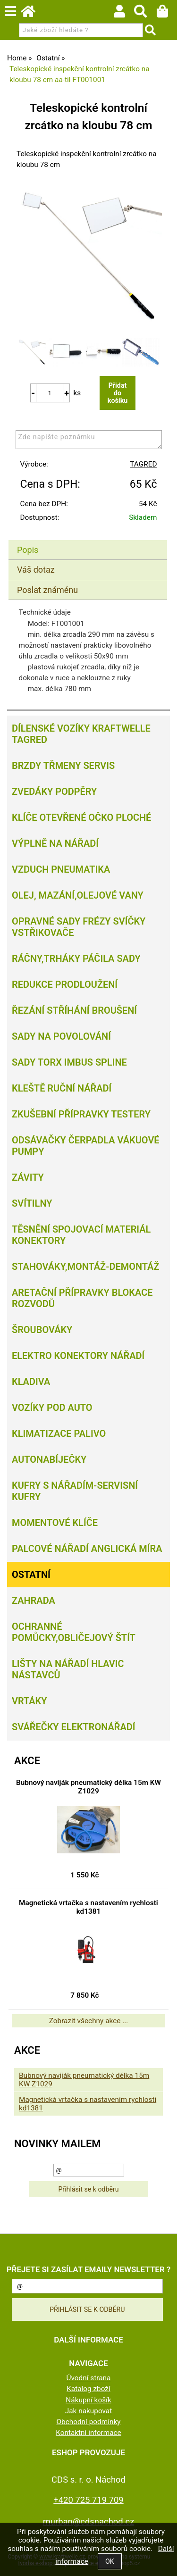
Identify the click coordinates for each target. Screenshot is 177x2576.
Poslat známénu (47, 590)
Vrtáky (29, 1701)
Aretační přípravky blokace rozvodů (82, 1298)
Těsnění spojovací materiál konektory (81, 1235)
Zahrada (33, 1600)
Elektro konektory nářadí (78, 1355)
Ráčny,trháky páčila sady (76, 958)
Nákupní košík (88, 2400)
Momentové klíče (55, 1522)
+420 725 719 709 (88, 2500)
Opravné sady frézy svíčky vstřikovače (78, 927)
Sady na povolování (61, 1036)
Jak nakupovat (88, 2411)
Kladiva (31, 1381)
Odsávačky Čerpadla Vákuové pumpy (86, 1145)
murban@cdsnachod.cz (89, 2521)
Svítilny (32, 1203)
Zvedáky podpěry (54, 791)
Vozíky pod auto (52, 1407)
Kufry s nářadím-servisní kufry (75, 1491)
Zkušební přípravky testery (81, 1114)
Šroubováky (42, 1329)
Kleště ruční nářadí (61, 1088)
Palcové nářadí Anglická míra (87, 1548)
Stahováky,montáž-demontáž (85, 1266)
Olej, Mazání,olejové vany (77, 895)
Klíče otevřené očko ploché (81, 817)
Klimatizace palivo (59, 1433)
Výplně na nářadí (55, 843)
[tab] (87, 540)
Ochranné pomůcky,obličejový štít (73, 1632)
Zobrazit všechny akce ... (88, 2021)
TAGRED (143, 464)
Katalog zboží (88, 2388)
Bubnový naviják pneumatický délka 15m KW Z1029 (88, 1786)
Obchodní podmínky (88, 2422)
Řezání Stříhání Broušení (74, 1010)
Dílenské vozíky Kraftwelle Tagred (81, 734)
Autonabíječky (49, 1459)
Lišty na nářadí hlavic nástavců (68, 1669)
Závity (28, 1177)
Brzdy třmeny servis (63, 765)
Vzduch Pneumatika (61, 869)
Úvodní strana (89, 2378)
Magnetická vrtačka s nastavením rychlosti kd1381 (88, 1907)
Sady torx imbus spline (69, 1062)
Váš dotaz (36, 570)
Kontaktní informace (88, 2432)
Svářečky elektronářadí (73, 1727)
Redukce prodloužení (65, 984)
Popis (27, 550)
